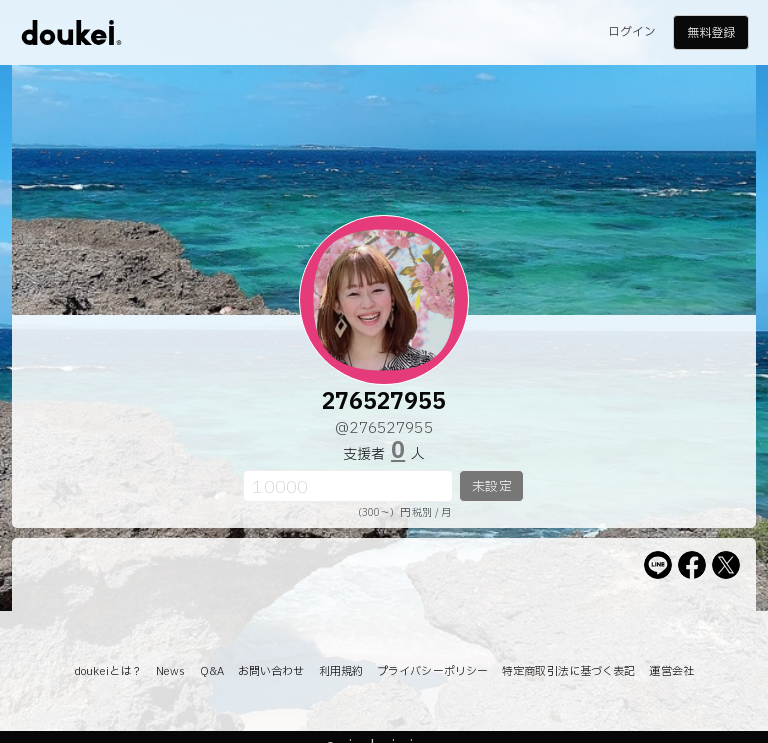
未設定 (491, 487)
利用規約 (341, 671)
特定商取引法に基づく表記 (568, 671)
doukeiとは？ (108, 671)
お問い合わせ (271, 671)
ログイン (632, 32)
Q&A (212, 671)
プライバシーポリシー (432, 671)
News (170, 671)
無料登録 (711, 33)
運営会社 (671, 671)
